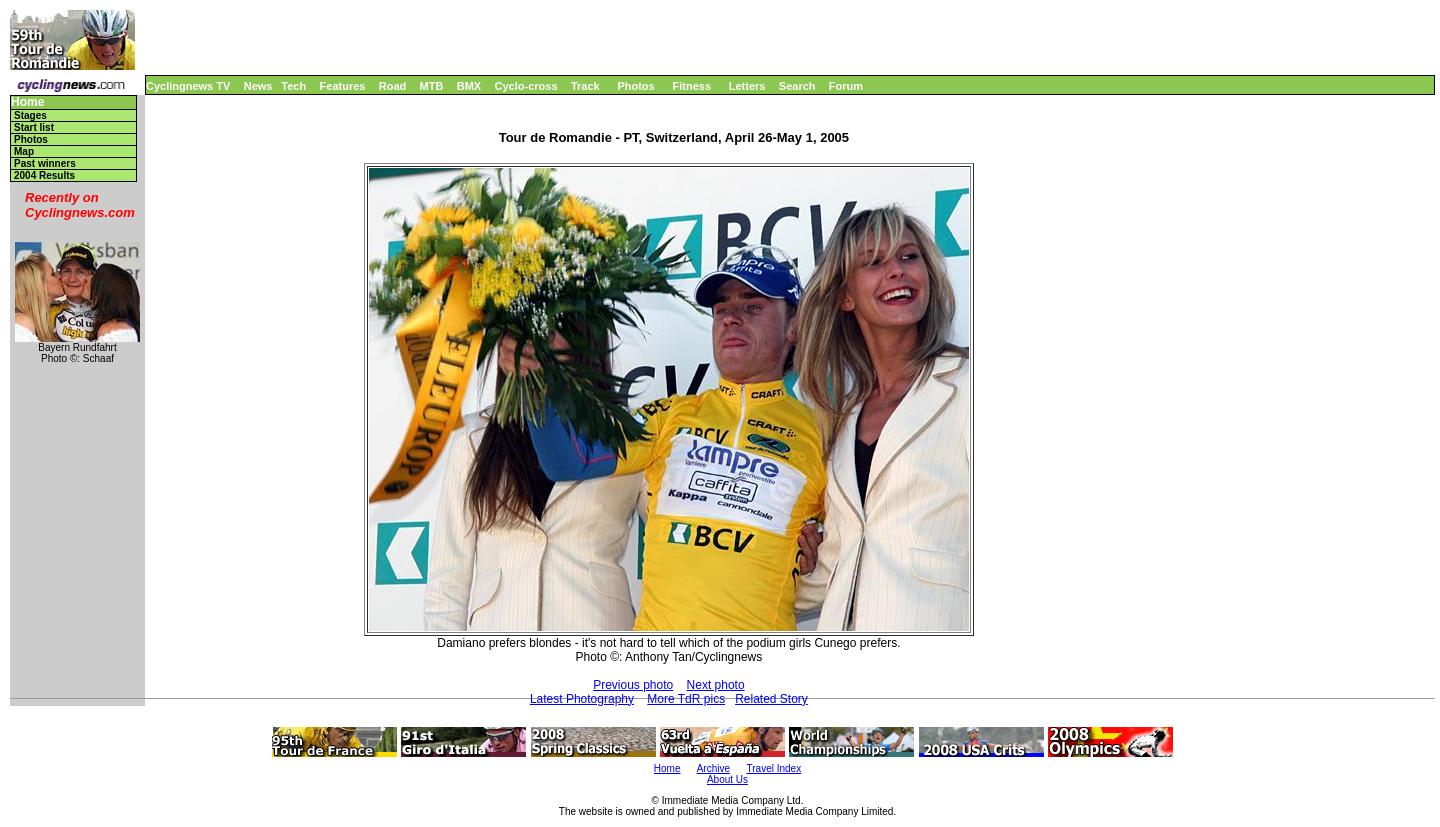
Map (24, 151)
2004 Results (44, 175)
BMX (469, 86)
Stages (30, 115)
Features (343, 86)
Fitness (691, 86)
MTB (432, 86)
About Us (727, 779)
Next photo (716, 685)
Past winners (45, 163)
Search (797, 86)
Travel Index (774, 768)
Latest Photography (582, 699)
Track (585, 86)
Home (27, 102)
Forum (846, 86)
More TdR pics (686, 699)
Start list (34, 127)
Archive (713, 768)
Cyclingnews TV (188, 86)
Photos (635, 86)
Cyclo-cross (526, 86)
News (258, 86)
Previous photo (633, 685)
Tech (293, 86)
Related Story (771, 699)
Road (393, 86)
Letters (747, 86)
